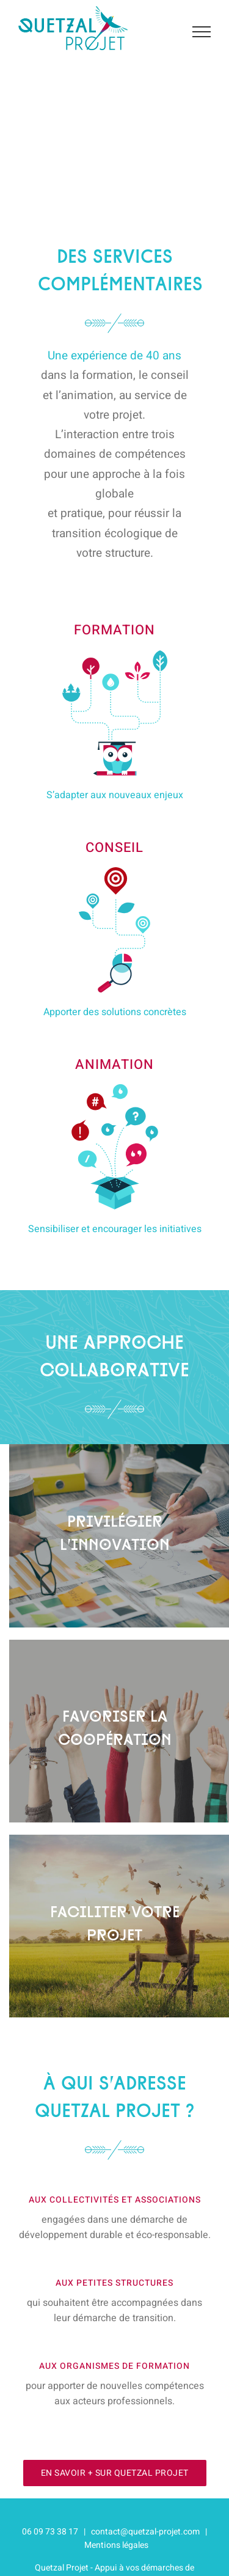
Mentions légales (116, 2545)
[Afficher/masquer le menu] (202, 31)
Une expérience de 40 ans (114, 355)
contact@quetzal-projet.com (145, 2531)
